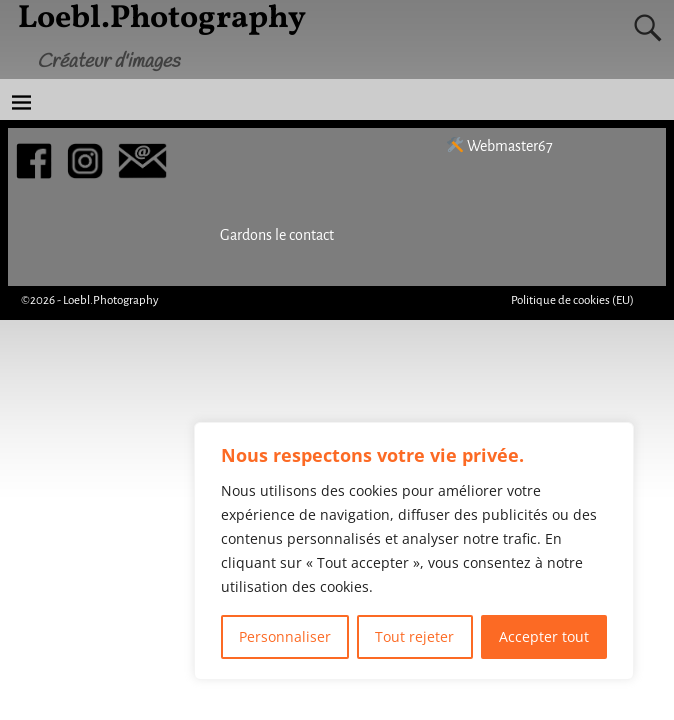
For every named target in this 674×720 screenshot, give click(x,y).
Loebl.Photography (111, 300)
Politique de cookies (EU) (572, 300)
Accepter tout (544, 636)
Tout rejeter (414, 636)
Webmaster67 (500, 146)
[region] (414, 551)
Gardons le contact (277, 235)
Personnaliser (285, 636)
